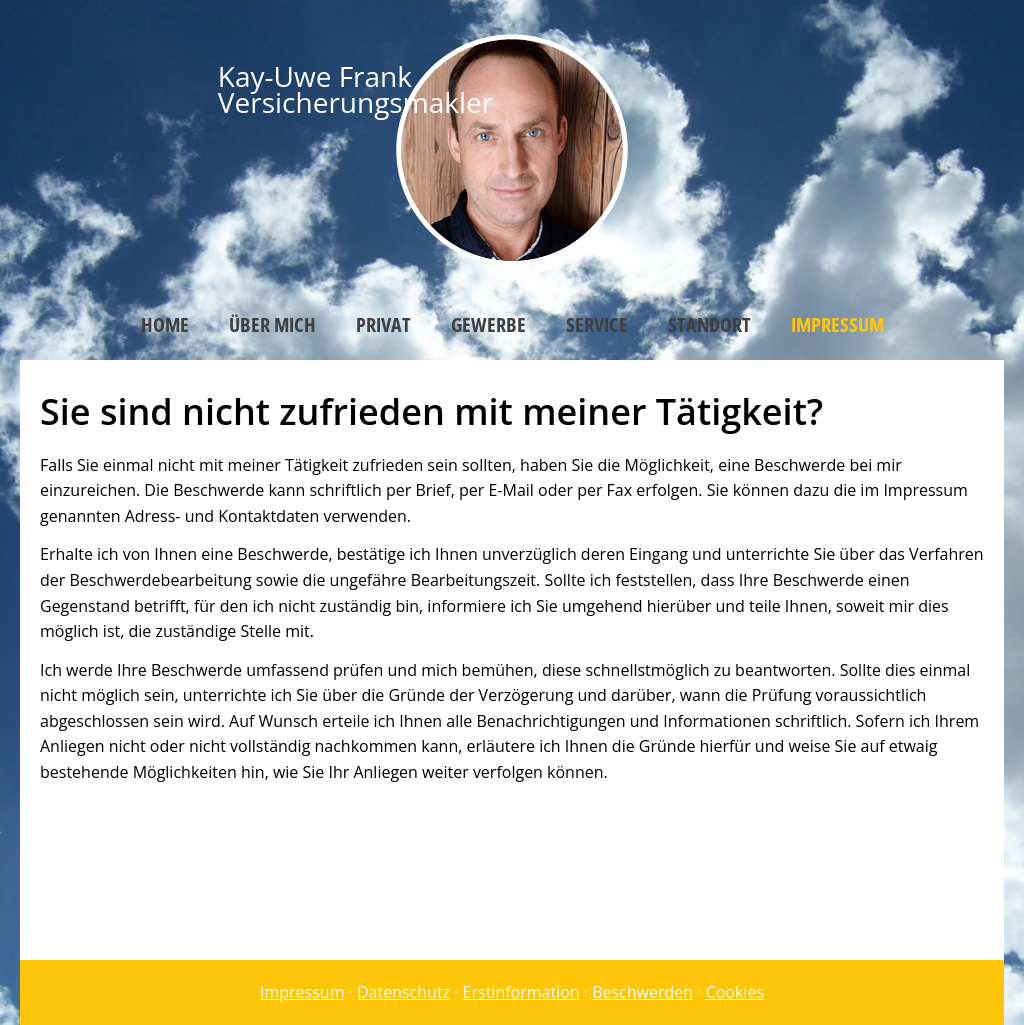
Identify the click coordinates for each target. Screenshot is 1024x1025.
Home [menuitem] (165, 324)
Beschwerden (642, 992)
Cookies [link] (735, 992)
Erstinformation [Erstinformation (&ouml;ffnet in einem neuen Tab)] (521, 992)
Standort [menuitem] (709, 324)
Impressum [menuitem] (837, 324)
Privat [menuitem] (383, 324)
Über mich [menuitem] (272, 324)
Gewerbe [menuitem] (488, 324)
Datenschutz (403, 992)
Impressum (302, 992)
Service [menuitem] (597, 324)
